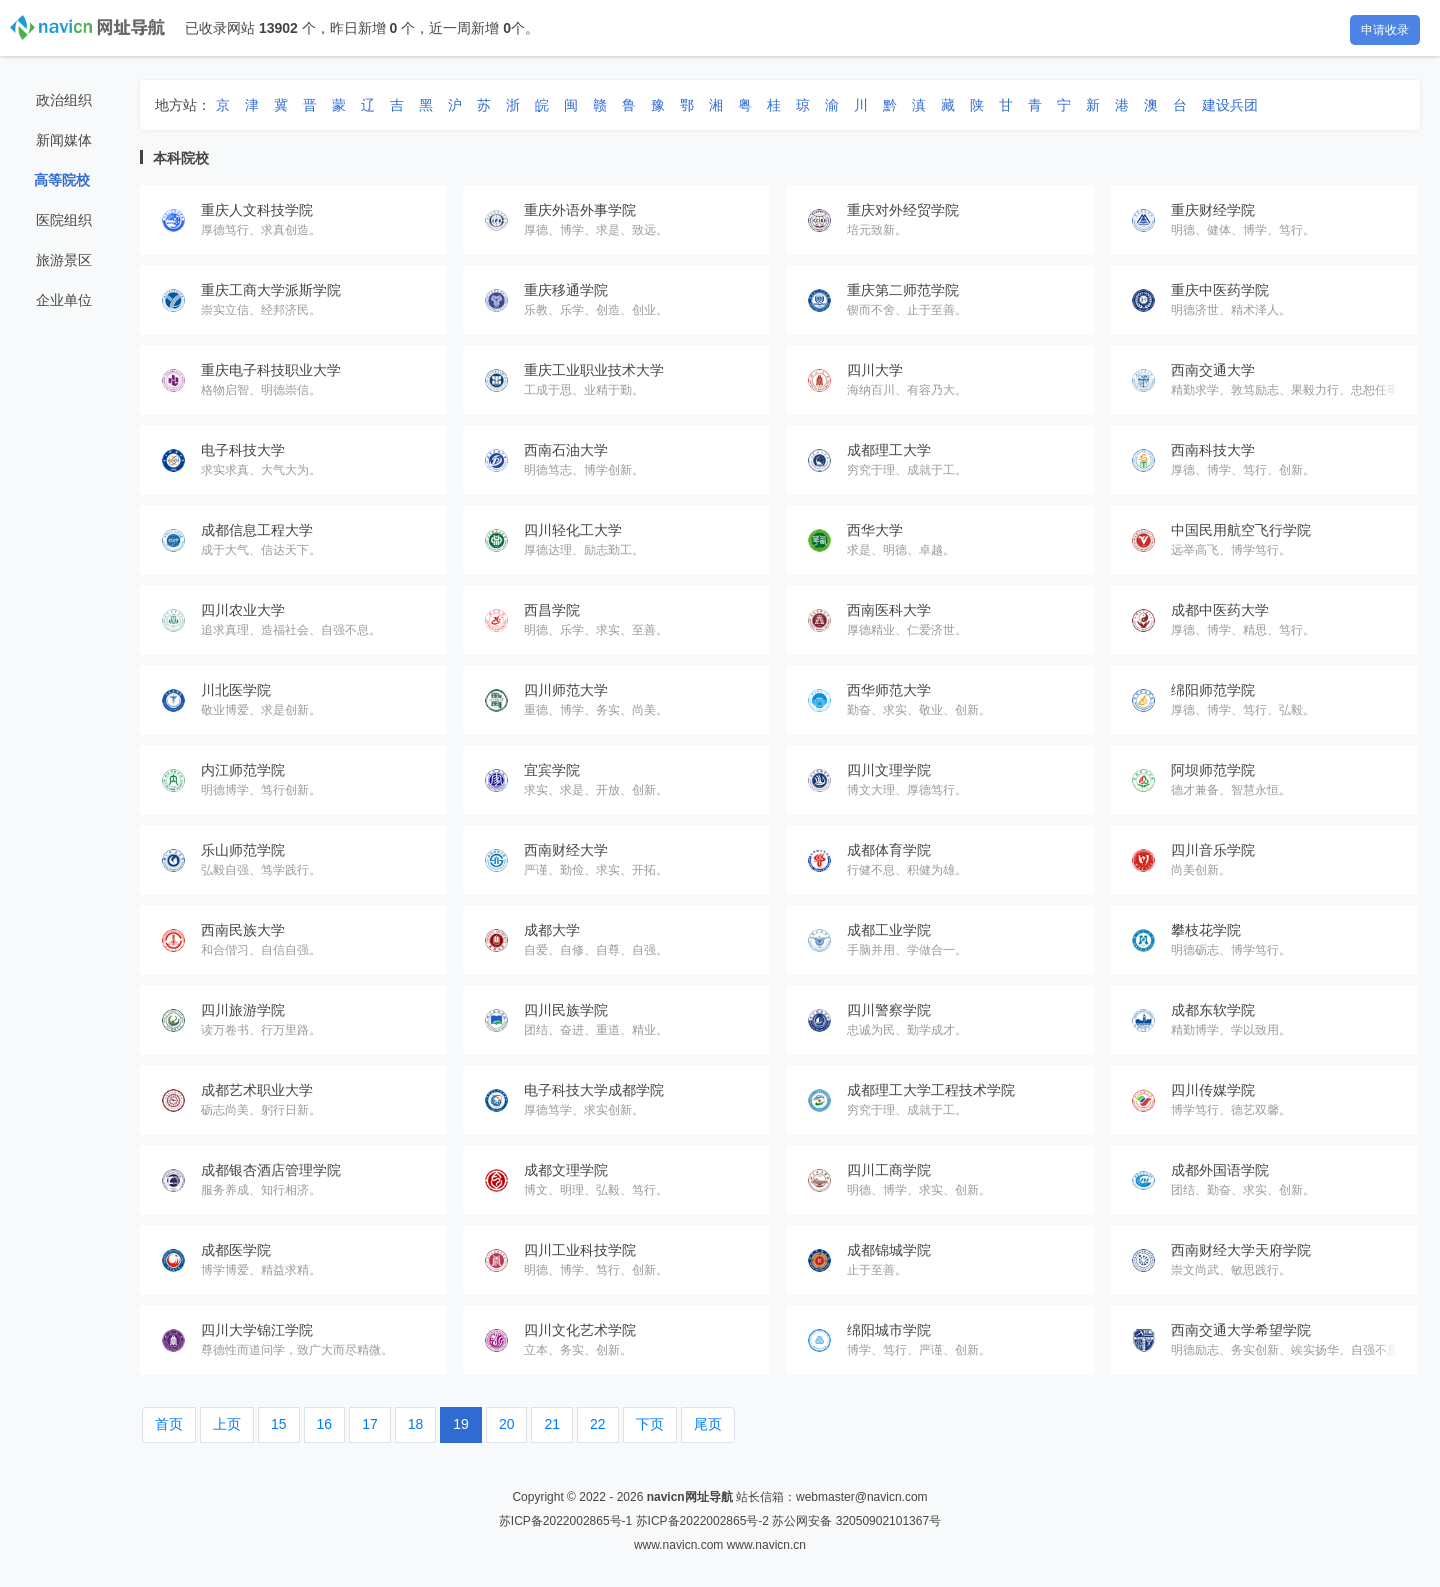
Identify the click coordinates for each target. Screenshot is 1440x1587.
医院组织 (64, 220)
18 (416, 1424)
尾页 (708, 1424)
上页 (227, 1424)
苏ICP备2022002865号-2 (702, 1521)
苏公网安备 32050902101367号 (856, 1521)
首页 (169, 1424)
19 (461, 1424)
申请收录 (1385, 30)
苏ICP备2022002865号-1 (565, 1521)
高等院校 (62, 180)
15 (279, 1424)
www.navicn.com (678, 1545)
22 (598, 1424)
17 (370, 1424)
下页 (650, 1424)
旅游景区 (64, 260)
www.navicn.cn (766, 1545)
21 (552, 1424)
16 (325, 1424)
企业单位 (64, 300)
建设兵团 (1230, 105)
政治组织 (64, 100)
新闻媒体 (64, 140)
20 (507, 1424)
